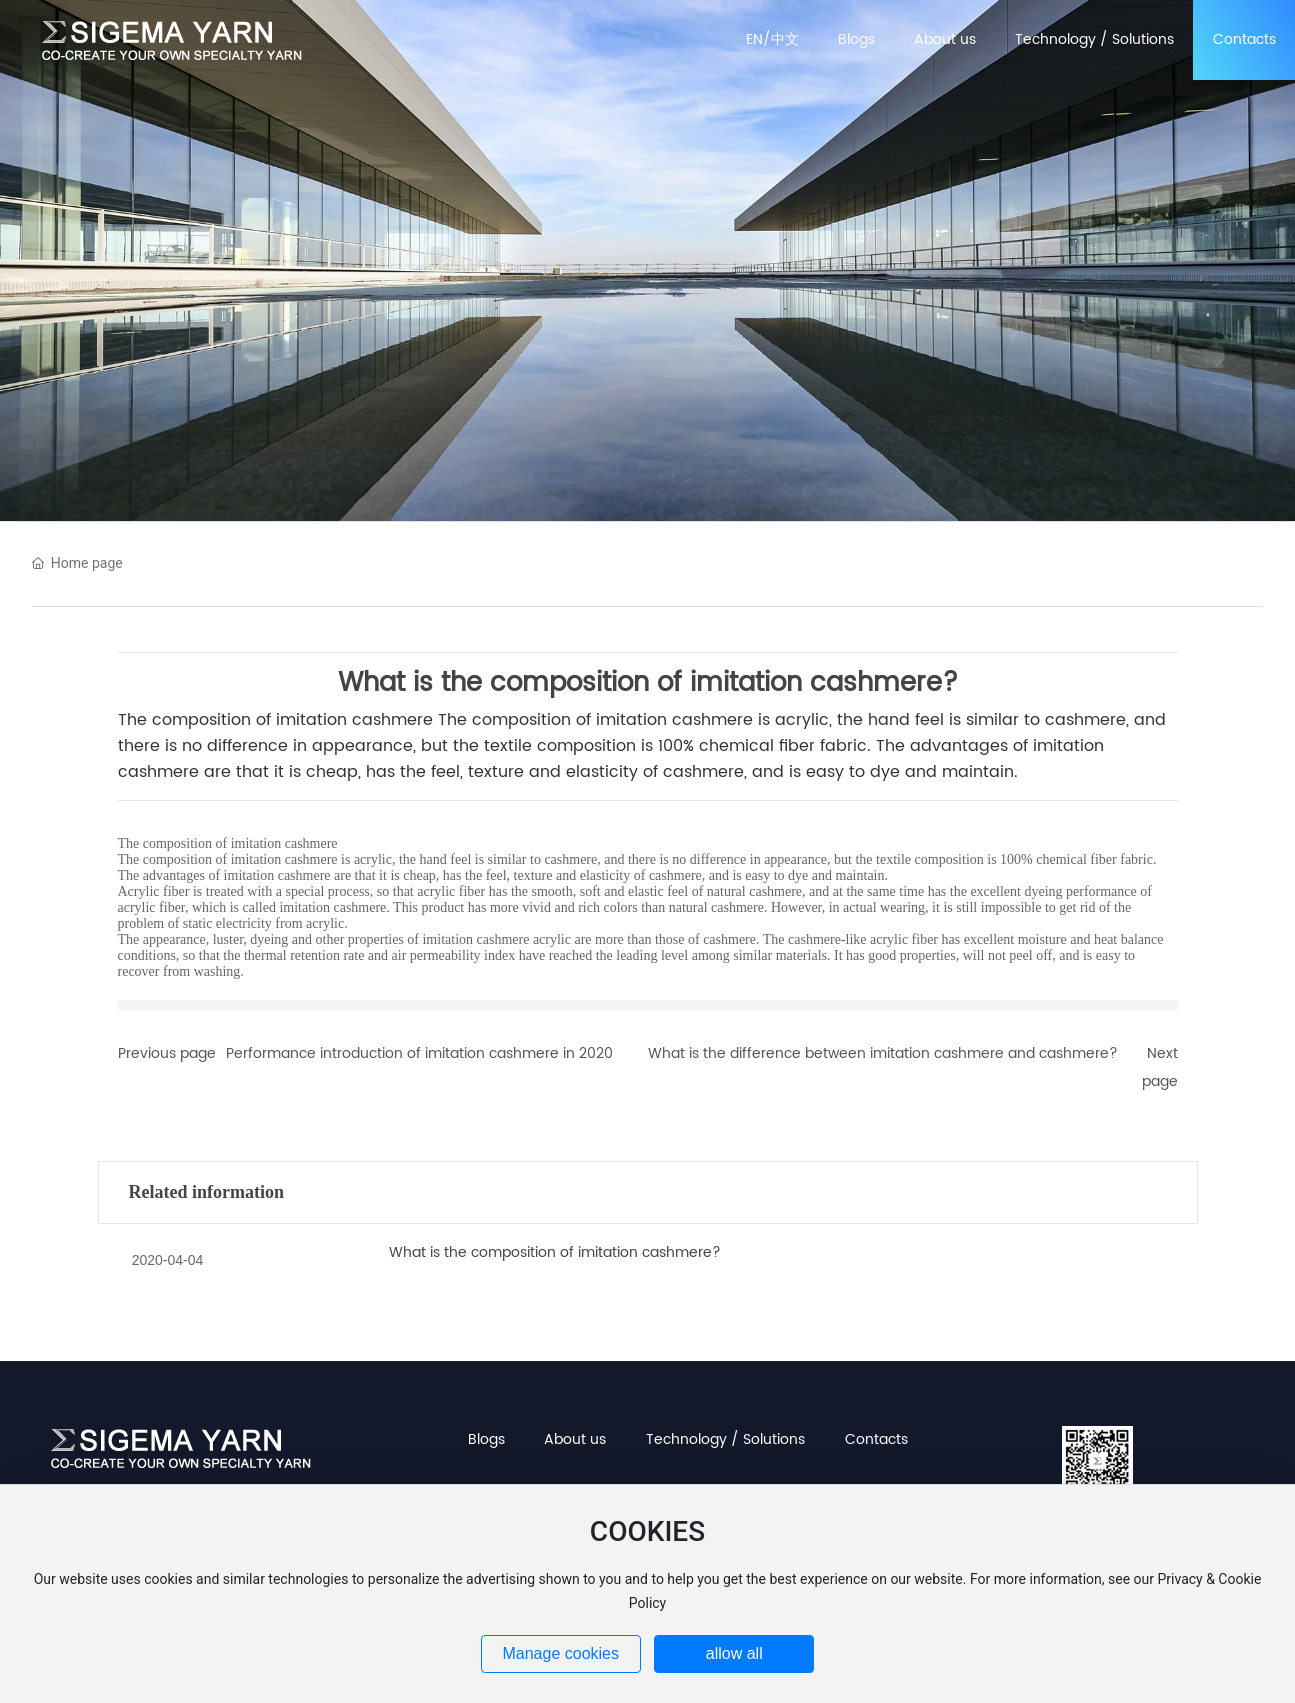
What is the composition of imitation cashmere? (555, 1252)
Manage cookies (560, 1653)
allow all (734, 1653)
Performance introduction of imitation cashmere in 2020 (419, 1053)
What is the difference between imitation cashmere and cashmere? (883, 1053)
